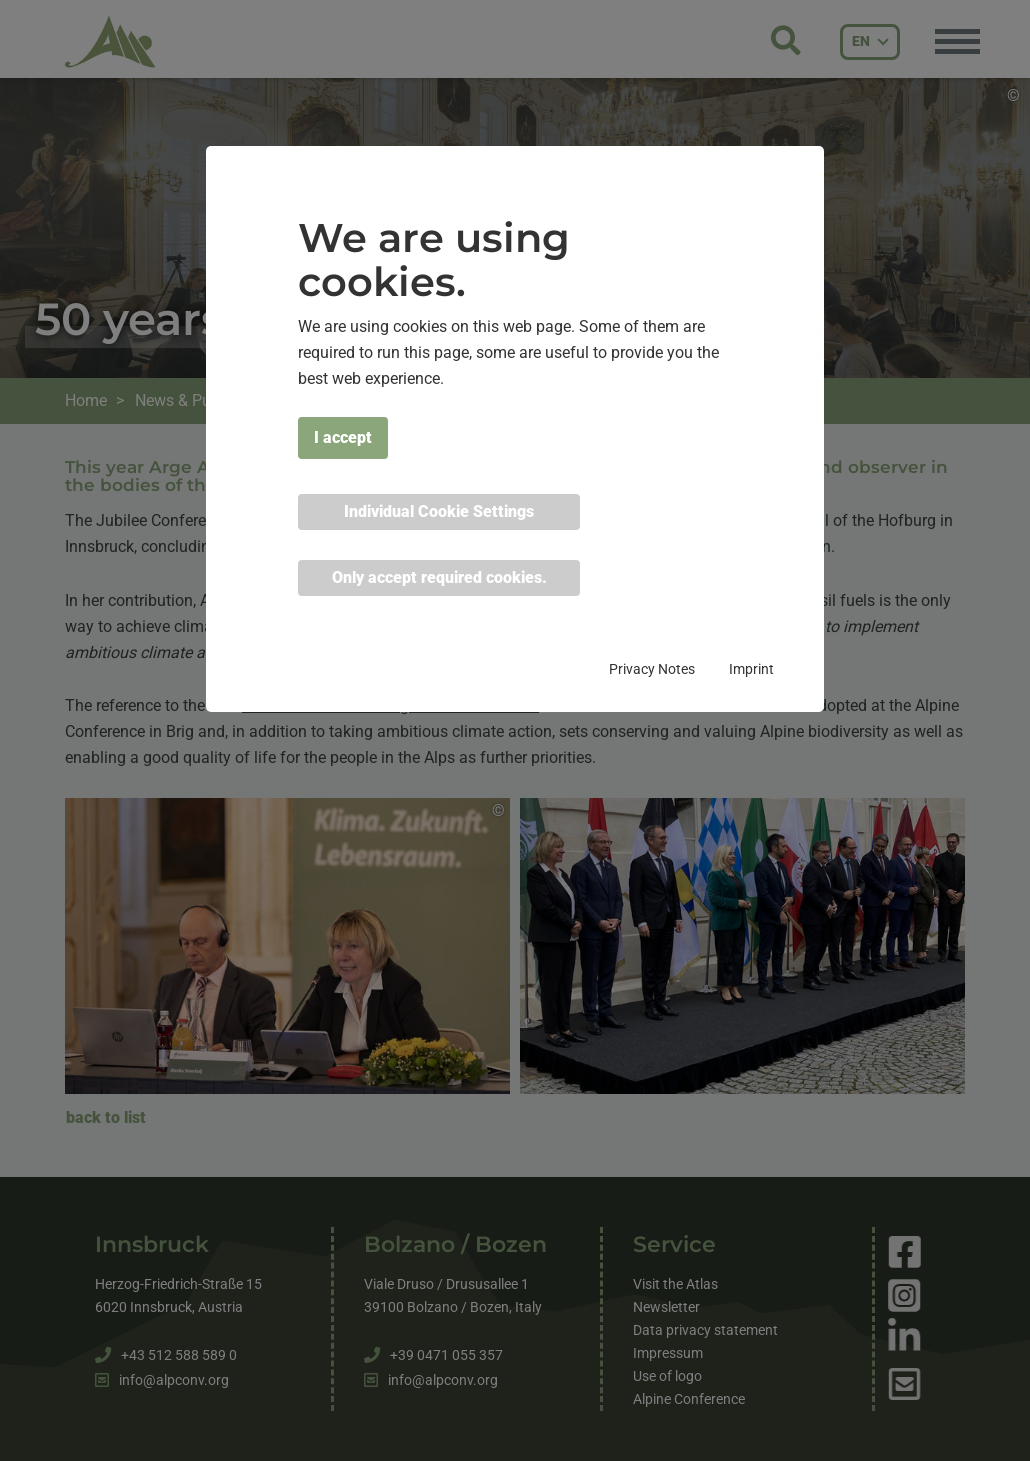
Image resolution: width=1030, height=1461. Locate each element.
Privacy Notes (652, 669)
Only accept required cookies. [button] (439, 577)
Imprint (751, 669)
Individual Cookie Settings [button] (439, 511)
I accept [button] (343, 437)
